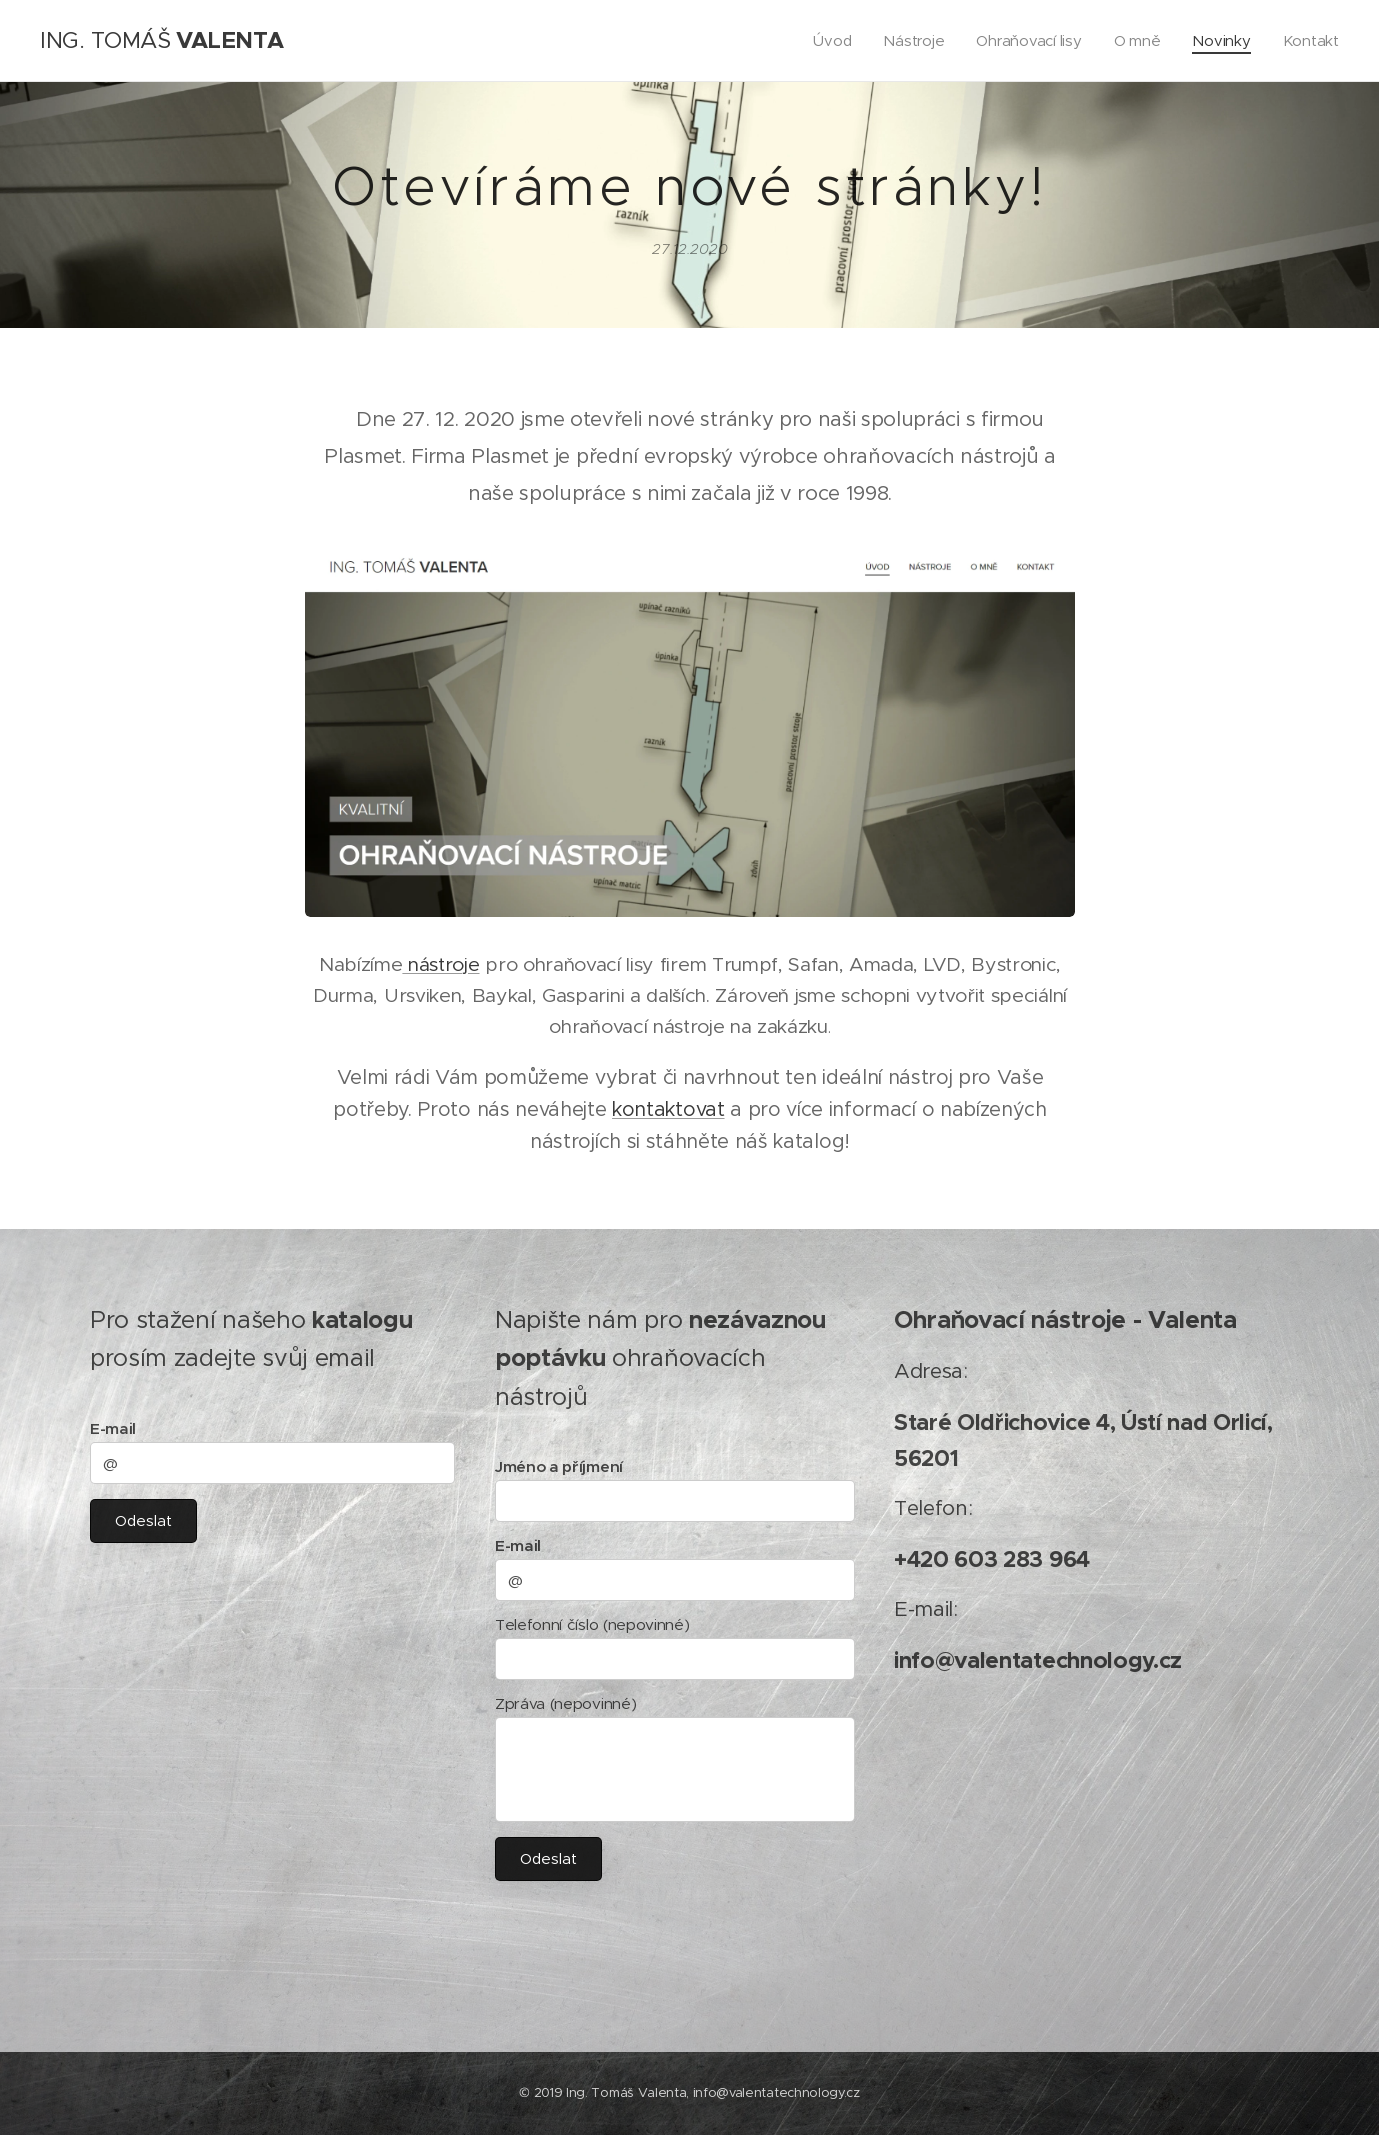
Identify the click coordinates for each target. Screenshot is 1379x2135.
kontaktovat (668, 1108)
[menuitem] (827, 41)
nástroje (440, 963)
